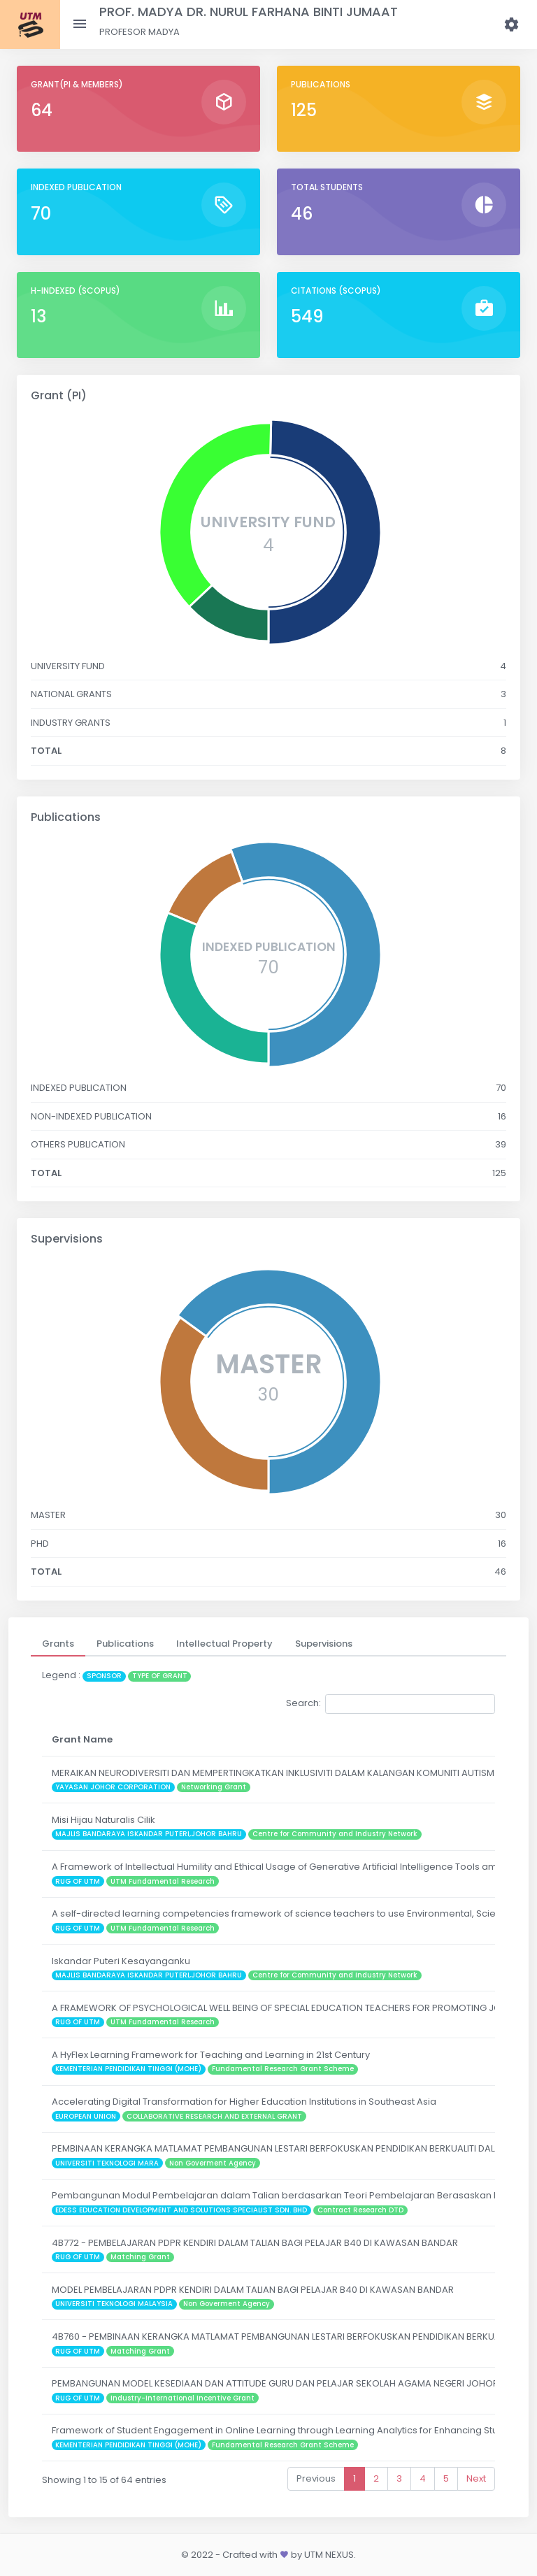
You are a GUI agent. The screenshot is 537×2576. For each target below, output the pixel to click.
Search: (390, 1703)
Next (476, 2478)
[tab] (58, 1643)
